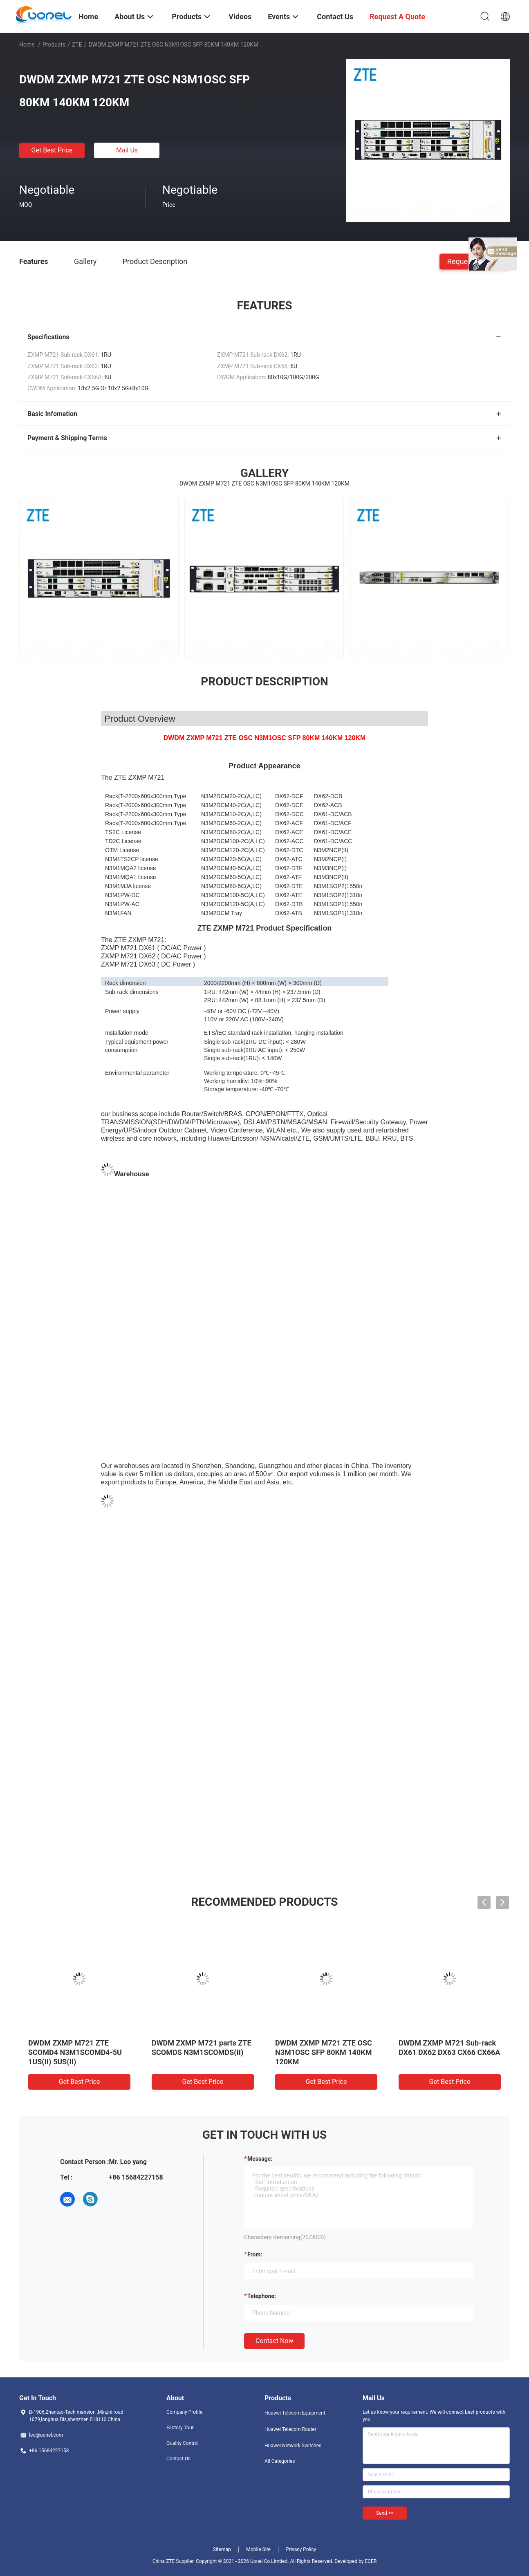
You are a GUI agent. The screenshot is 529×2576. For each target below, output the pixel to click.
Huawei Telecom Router (290, 2429)
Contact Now (274, 2341)
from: (254, 2254)
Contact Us (178, 2459)
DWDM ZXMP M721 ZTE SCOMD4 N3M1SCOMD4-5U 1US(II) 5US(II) (75, 2052)
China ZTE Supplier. (174, 2561)
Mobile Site (258, 2549)
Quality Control (182, 2443)
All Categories (279, 2461)
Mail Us (127, 150)
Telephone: (261, 2296)
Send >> (384, 2513)
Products (54, 44)
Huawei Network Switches (292, 2445)
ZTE (77, 44)
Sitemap (222, 2549)
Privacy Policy (301, 2549)
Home (27, 44)
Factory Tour (180, 2428)
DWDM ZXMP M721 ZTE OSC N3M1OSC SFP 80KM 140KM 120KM (323, 2052)
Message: (259, 2158)
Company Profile (184, 2412)
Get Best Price (52, 150)
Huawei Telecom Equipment (294, 2413)
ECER (371, 2561)
